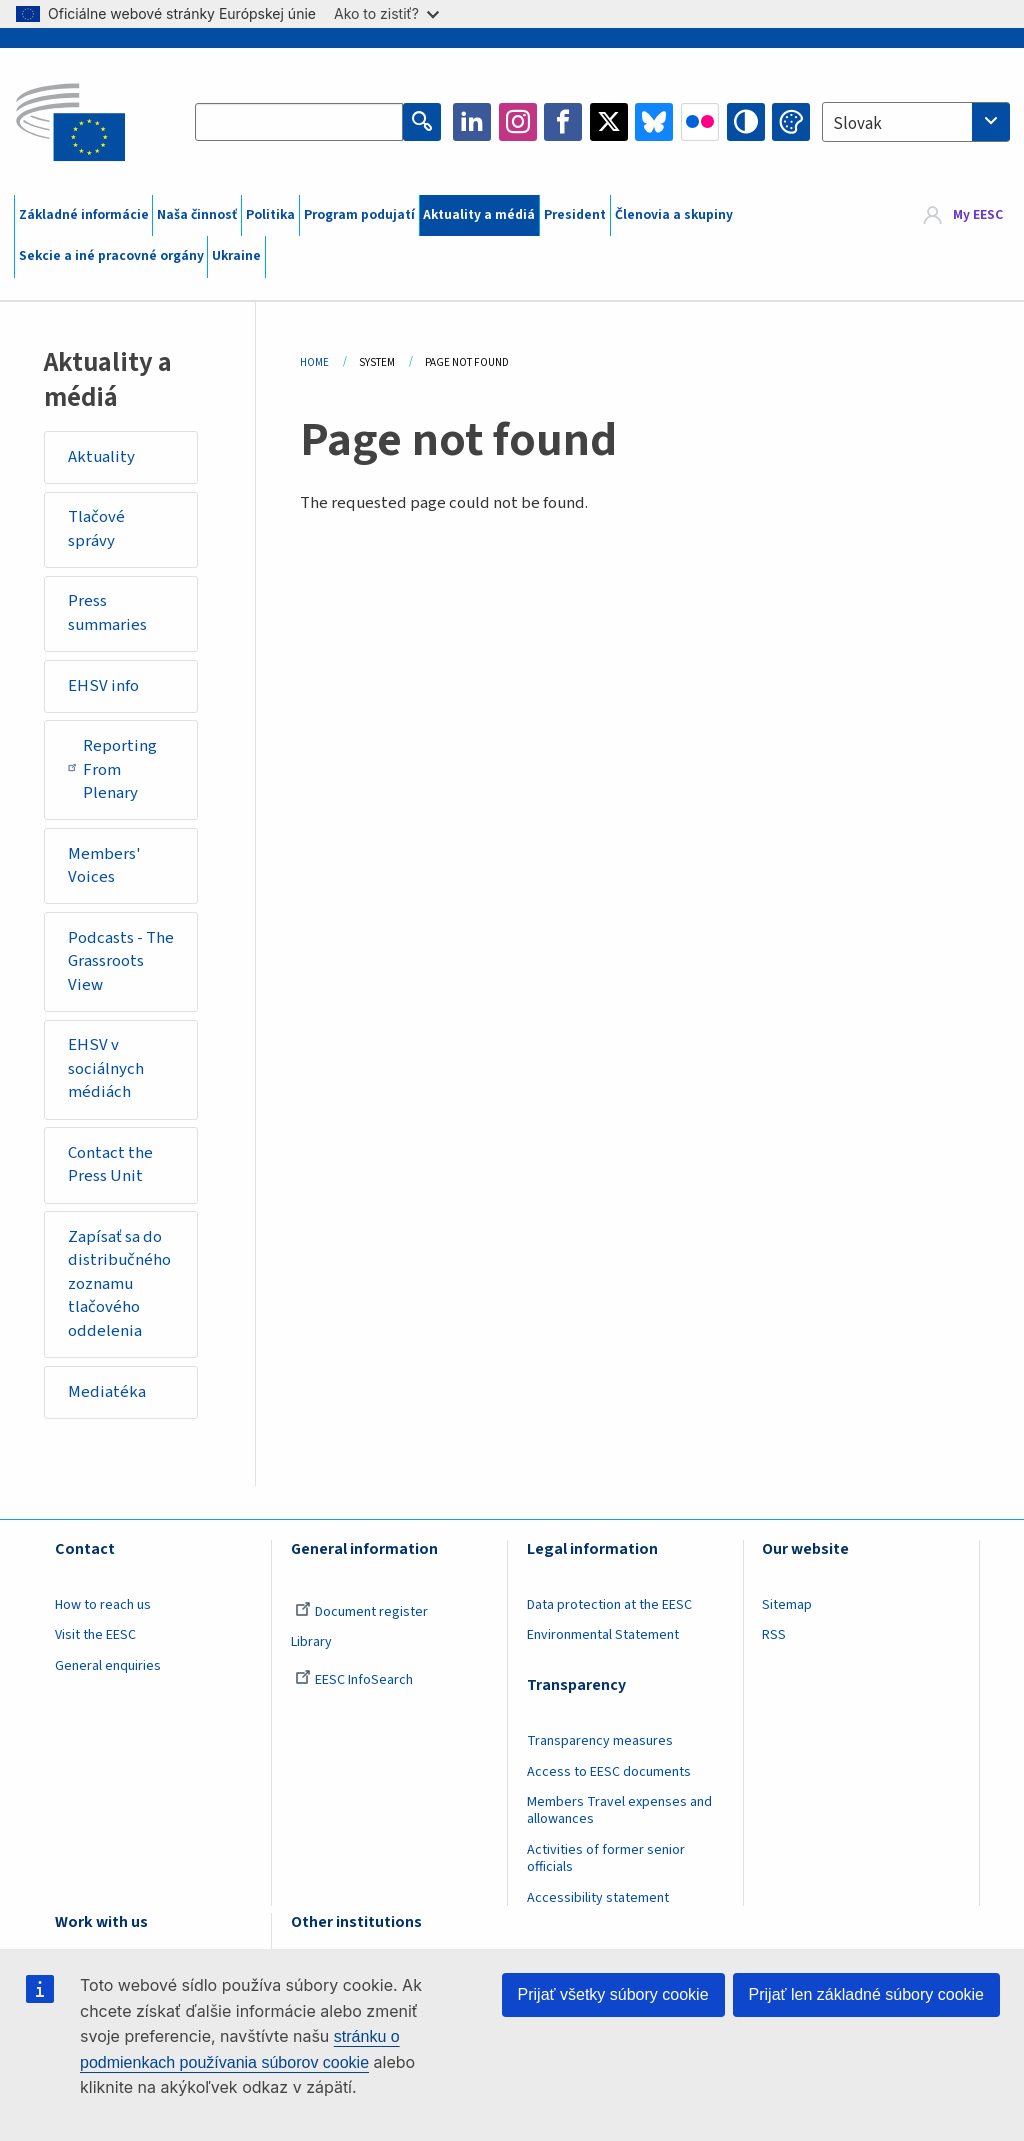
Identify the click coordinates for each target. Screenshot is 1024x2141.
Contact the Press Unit (110, 1165)
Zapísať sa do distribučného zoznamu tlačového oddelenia (119, 1284)
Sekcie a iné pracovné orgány (111, 256)
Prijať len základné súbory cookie (866, 1994)
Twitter (609, 122)
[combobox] (916, 122)
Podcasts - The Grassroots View (121, 961)
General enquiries (108, 1666)
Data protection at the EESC (609, 1605)
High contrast (746, 122)
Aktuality (101, 457)
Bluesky (654, 122)
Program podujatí (359, 215)
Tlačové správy (96, 529)
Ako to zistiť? (386, 13)
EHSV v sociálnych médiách (106, 1068)
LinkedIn (472, 122)
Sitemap (787, 1605)
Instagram (518, 122)
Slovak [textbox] (857, 124)
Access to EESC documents (609, 1772)
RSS (774, 1635)
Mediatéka (107, 1392)
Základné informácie (84, 215)
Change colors (791, 122)
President (575, 215)
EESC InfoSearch (354, 1680)
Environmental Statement (603, 1635)
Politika (270, 215)
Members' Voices (104, 866)
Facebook (563, 122)
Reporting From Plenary (113, 769)
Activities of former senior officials (606, 1858)
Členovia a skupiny (674, 215)
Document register (361, 1612)
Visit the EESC (95, 1635)
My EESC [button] (978, 215)
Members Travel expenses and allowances (619, 1810)
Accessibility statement (598, 1898)
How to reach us (103, 1605)
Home (314, 362)
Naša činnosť (197, 215)
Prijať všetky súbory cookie (613, 1994)
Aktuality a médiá (479, 215)
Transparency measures (600, 1741)
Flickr (700, 122)
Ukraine (236, 256)
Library (311, 1642)
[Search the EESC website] (299, 122)
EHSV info (103, 686)
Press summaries (107, 613)
